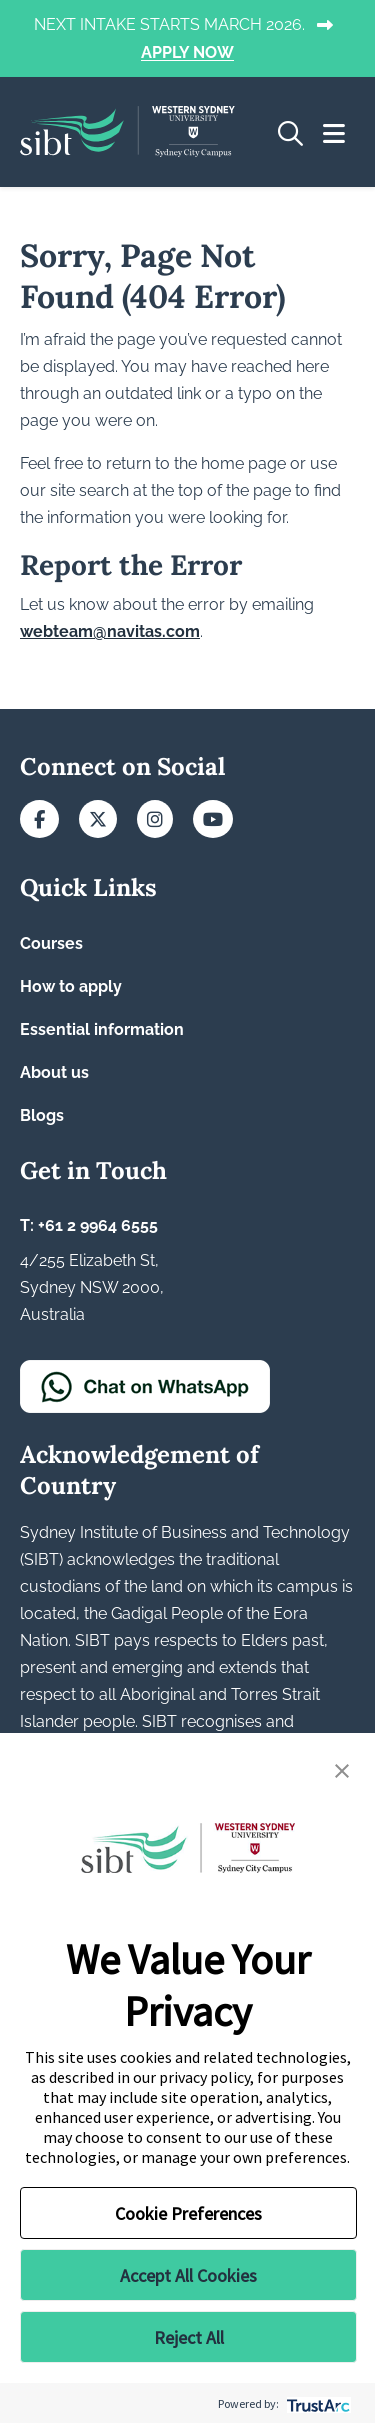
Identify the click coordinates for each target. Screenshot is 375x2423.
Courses (51, 943)
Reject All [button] (189, 2337)
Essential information (102, 1029)
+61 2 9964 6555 (98, 1225)
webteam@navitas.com (110, 631)
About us (54, 1072)
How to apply (71, 986)
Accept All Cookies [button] (188, 2275)
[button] (342, 1769)
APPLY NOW (187, 53)
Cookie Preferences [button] (188, 2213)
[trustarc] (316, 2403)
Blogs (42, 1115)
